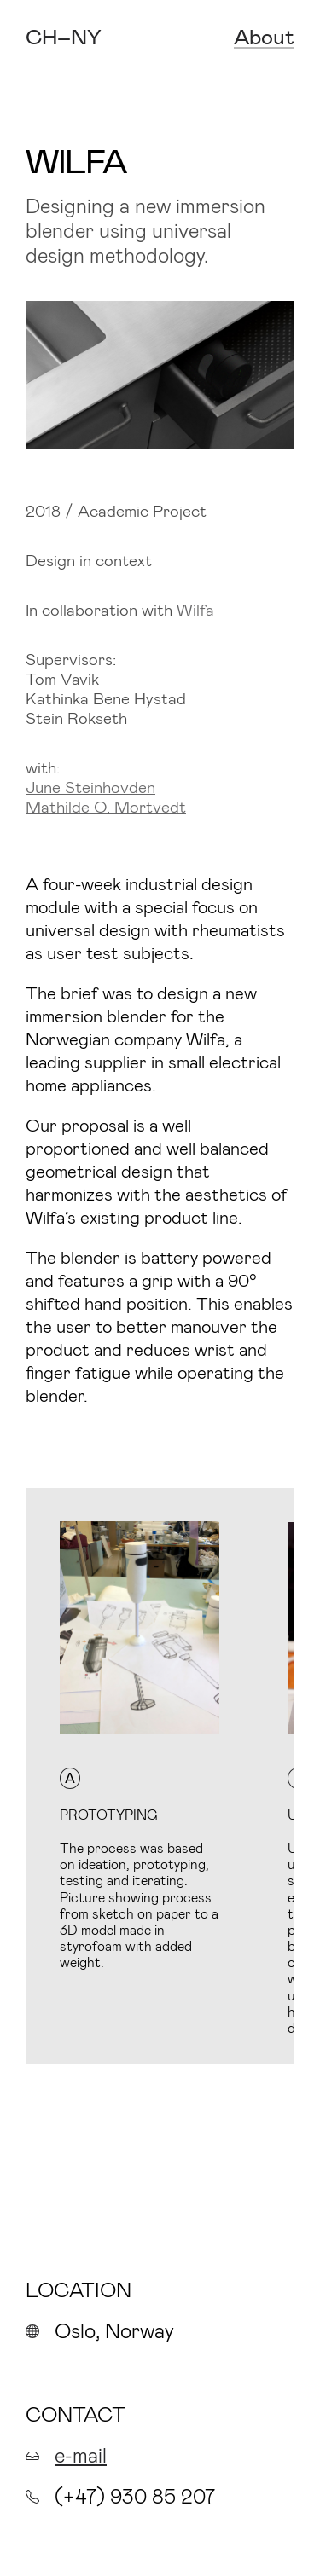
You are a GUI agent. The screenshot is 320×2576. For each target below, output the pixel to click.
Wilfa (195, 609)
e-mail (81, 2454)
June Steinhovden (90, 786)
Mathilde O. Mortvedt (106, 806)
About (264, 37)
